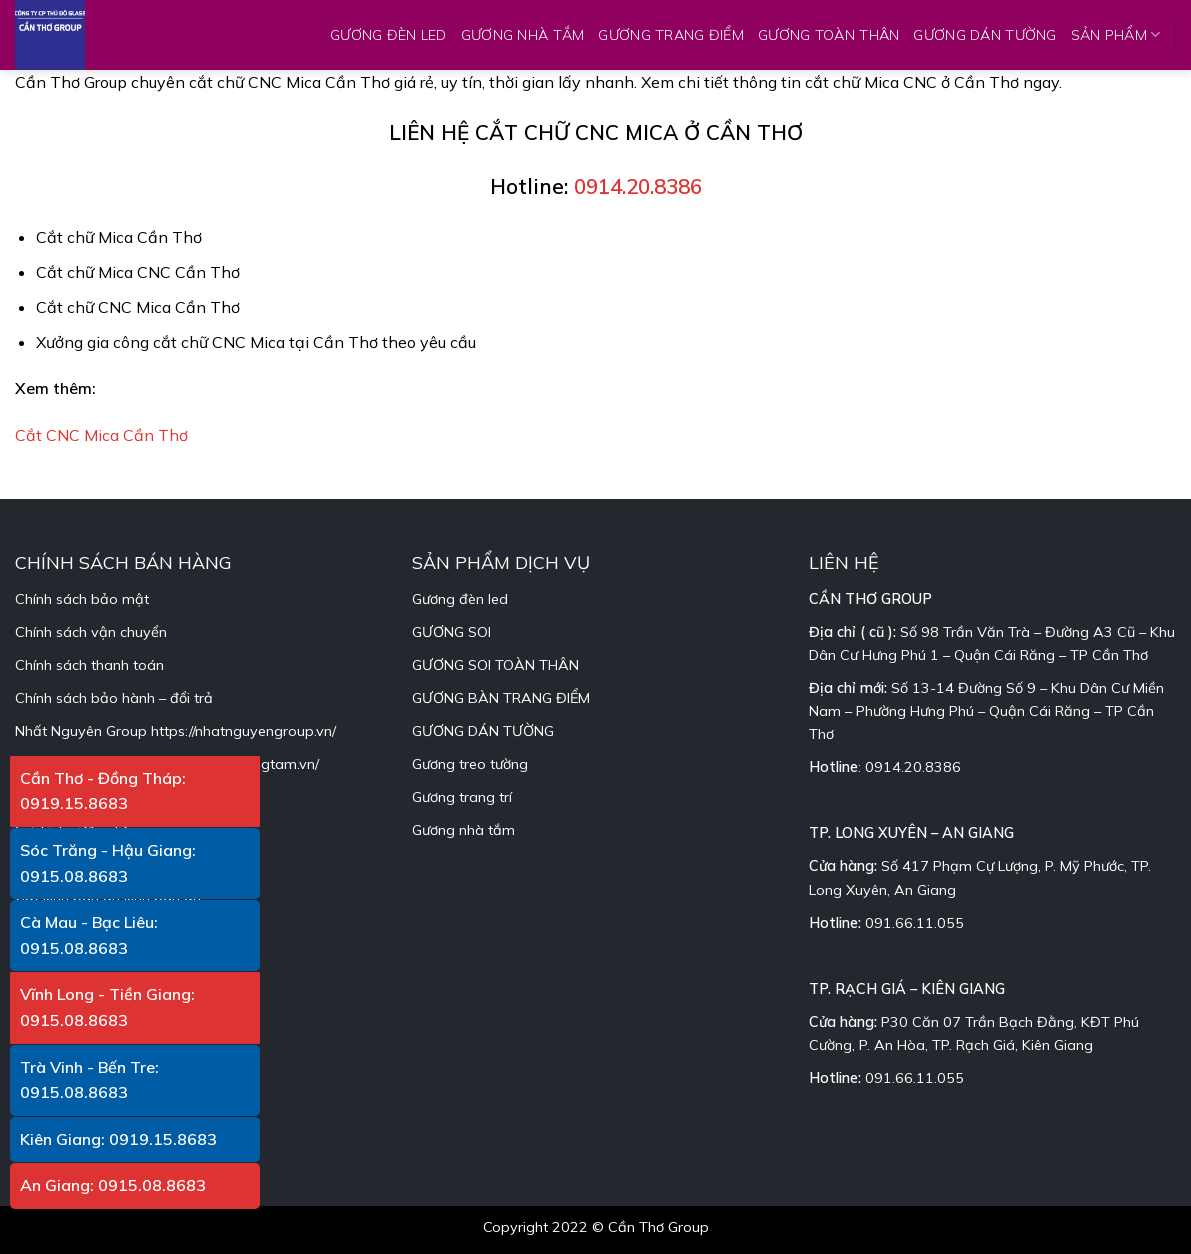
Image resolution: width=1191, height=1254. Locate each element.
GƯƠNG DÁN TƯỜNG (984, 35)
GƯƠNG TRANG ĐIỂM (671, 35)
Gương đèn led (460, 599)
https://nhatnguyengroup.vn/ (243, 731)
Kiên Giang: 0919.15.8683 (118, 1139)
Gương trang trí (462, 797)
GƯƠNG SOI (451, 632)
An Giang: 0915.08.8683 (113, 1185)
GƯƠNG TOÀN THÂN (828, 35)
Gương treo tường (470, 764)
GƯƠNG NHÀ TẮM (523, 35)
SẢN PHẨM (1116, 34)
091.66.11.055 (914, 923)
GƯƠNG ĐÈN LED (388, 35)
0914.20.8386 (638, 186)
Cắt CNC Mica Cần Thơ (101, 435)
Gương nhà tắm (463, 830)
